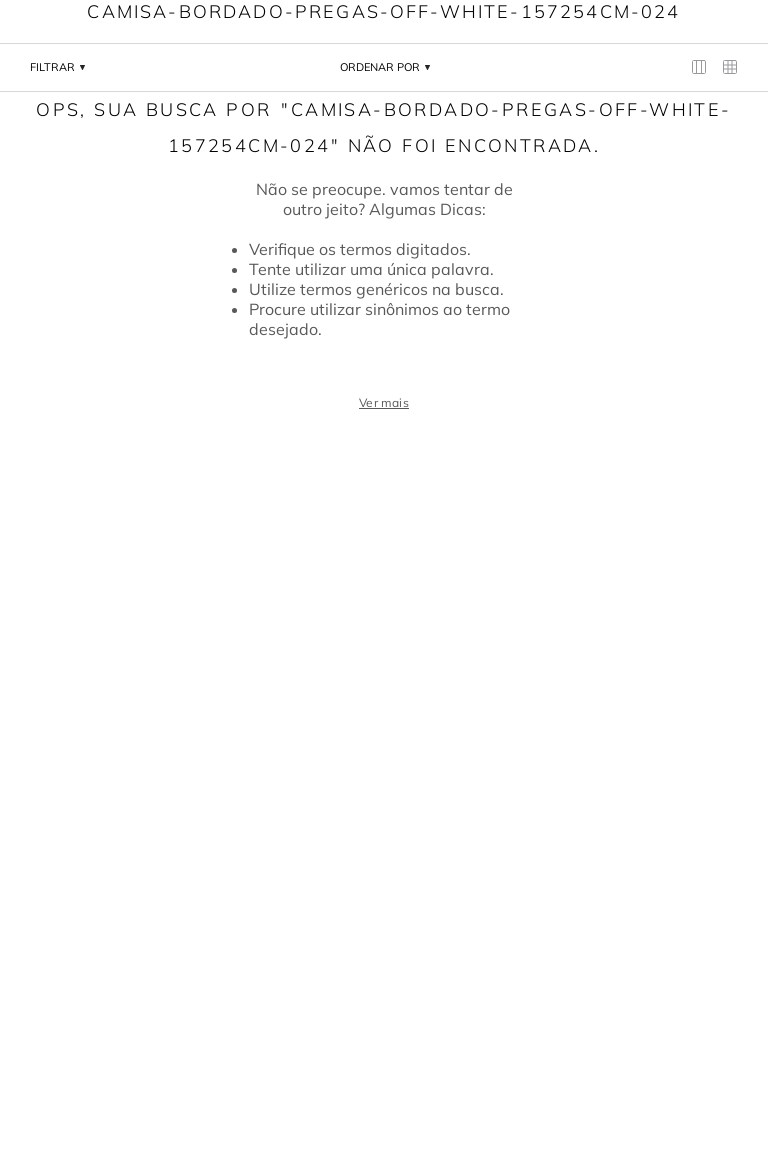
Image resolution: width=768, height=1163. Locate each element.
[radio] (699, 67)
